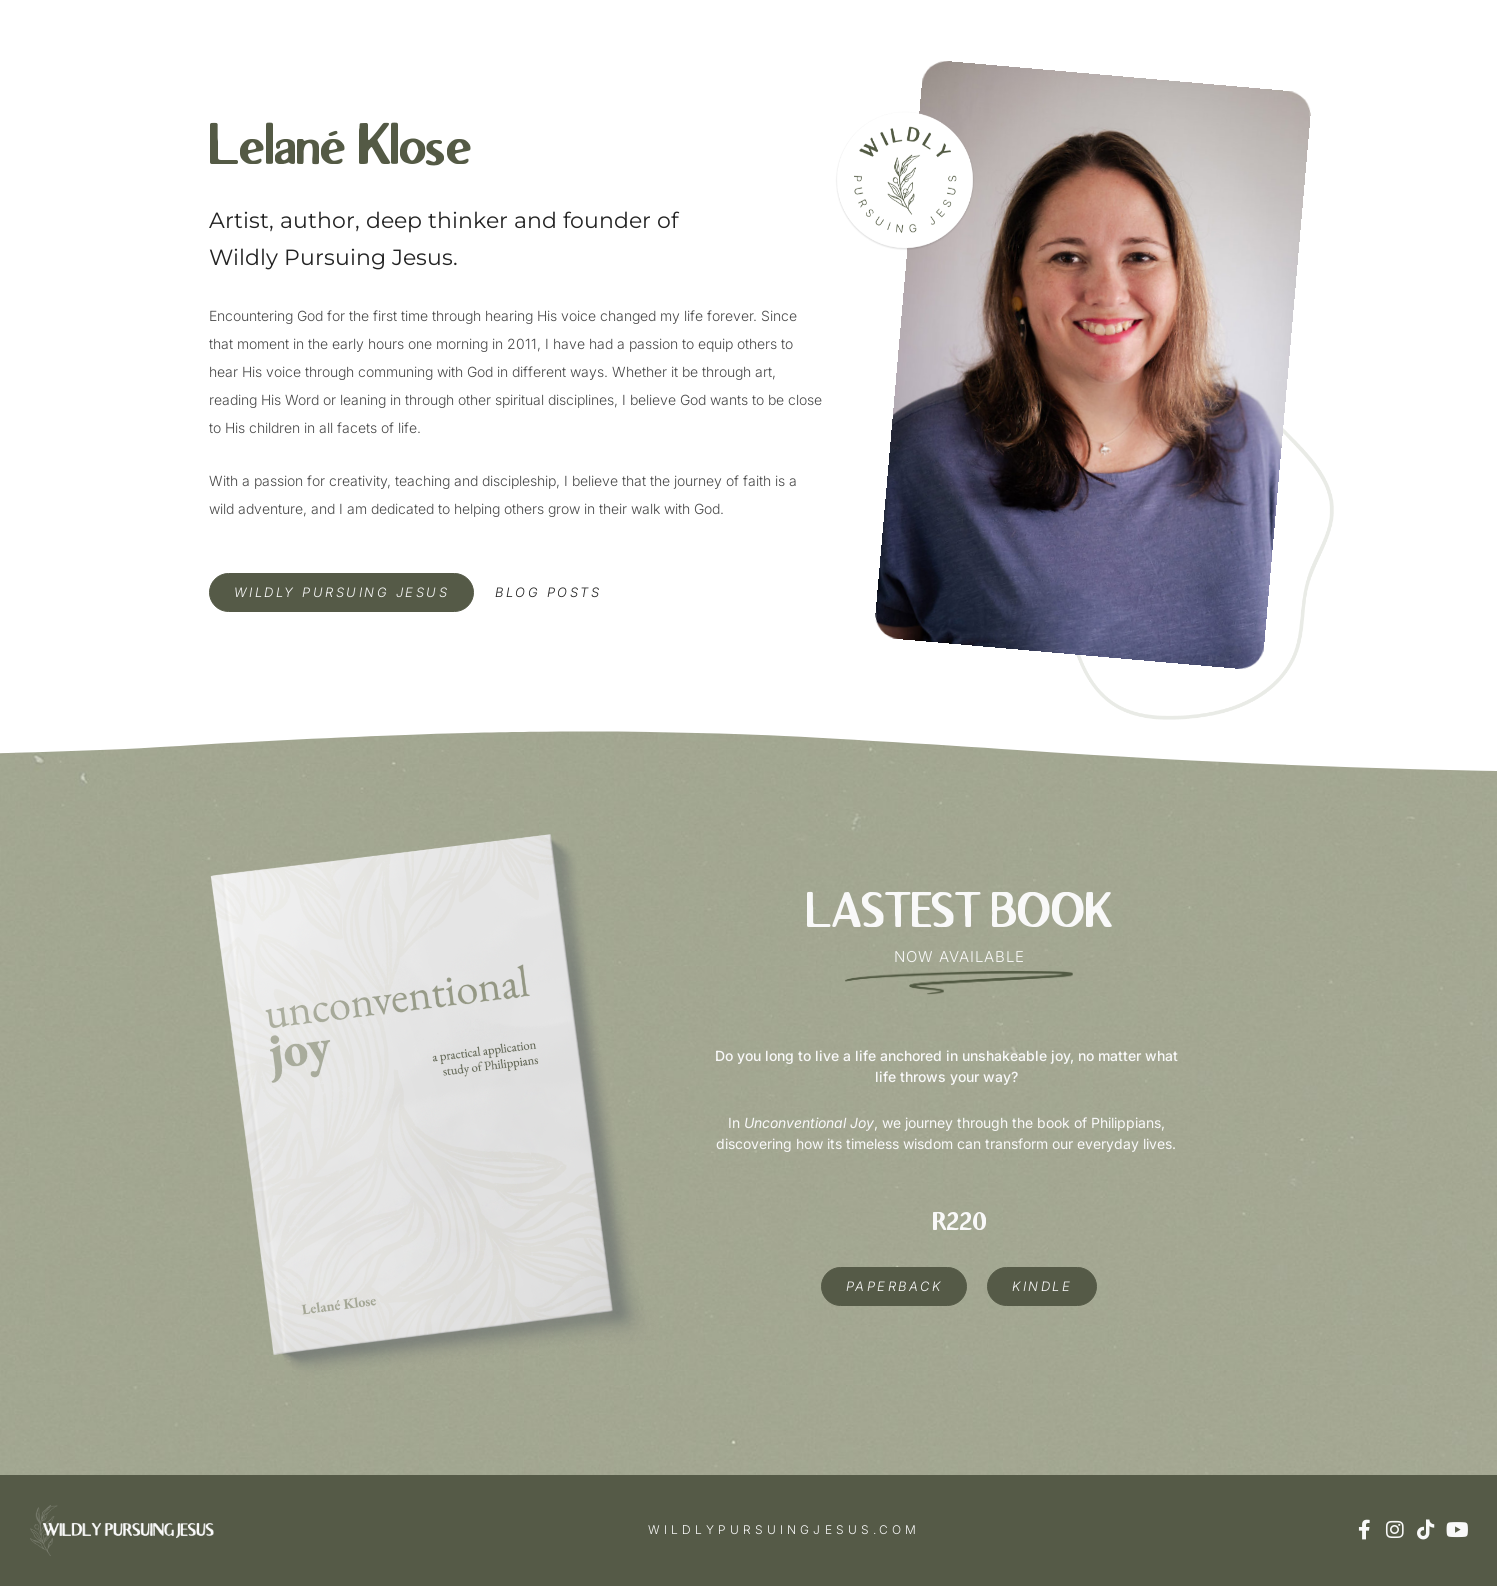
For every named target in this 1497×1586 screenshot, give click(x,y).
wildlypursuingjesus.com (784, 1529)
